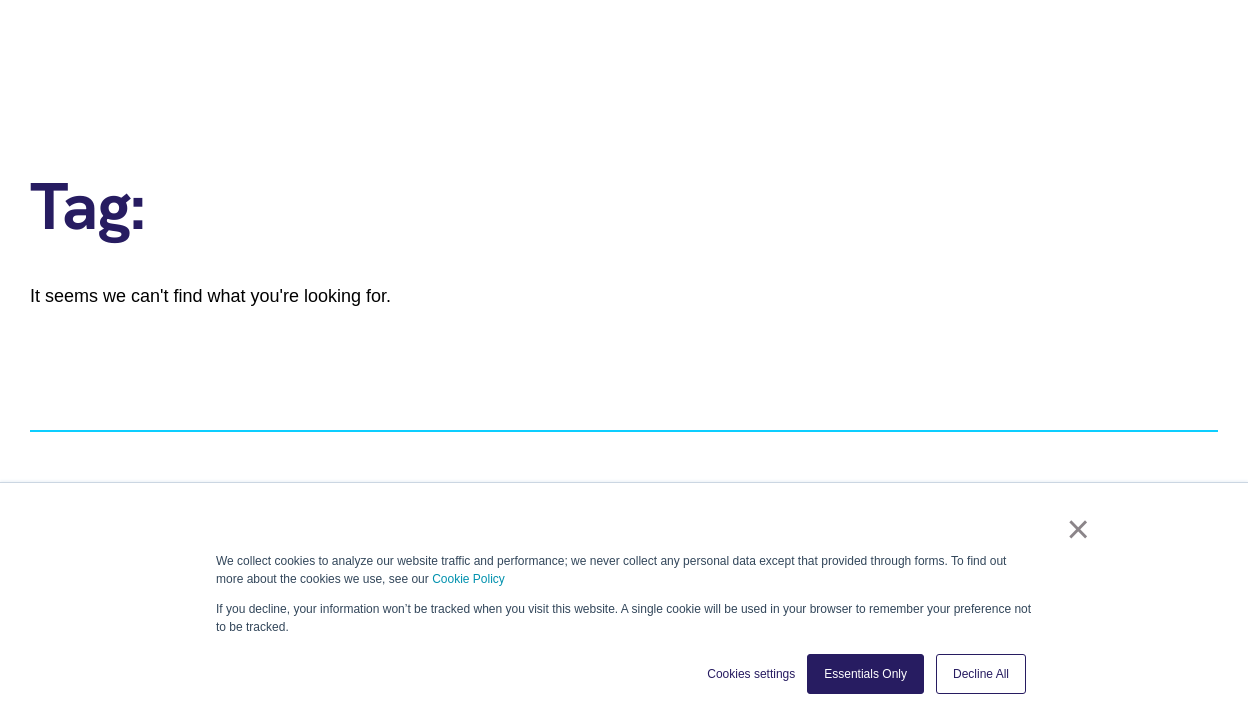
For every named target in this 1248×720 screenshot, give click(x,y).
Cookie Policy (468, 579)
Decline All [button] (981, 674)
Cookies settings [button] (751, 674)
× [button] (1083, 533)
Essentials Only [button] (865, 674)
